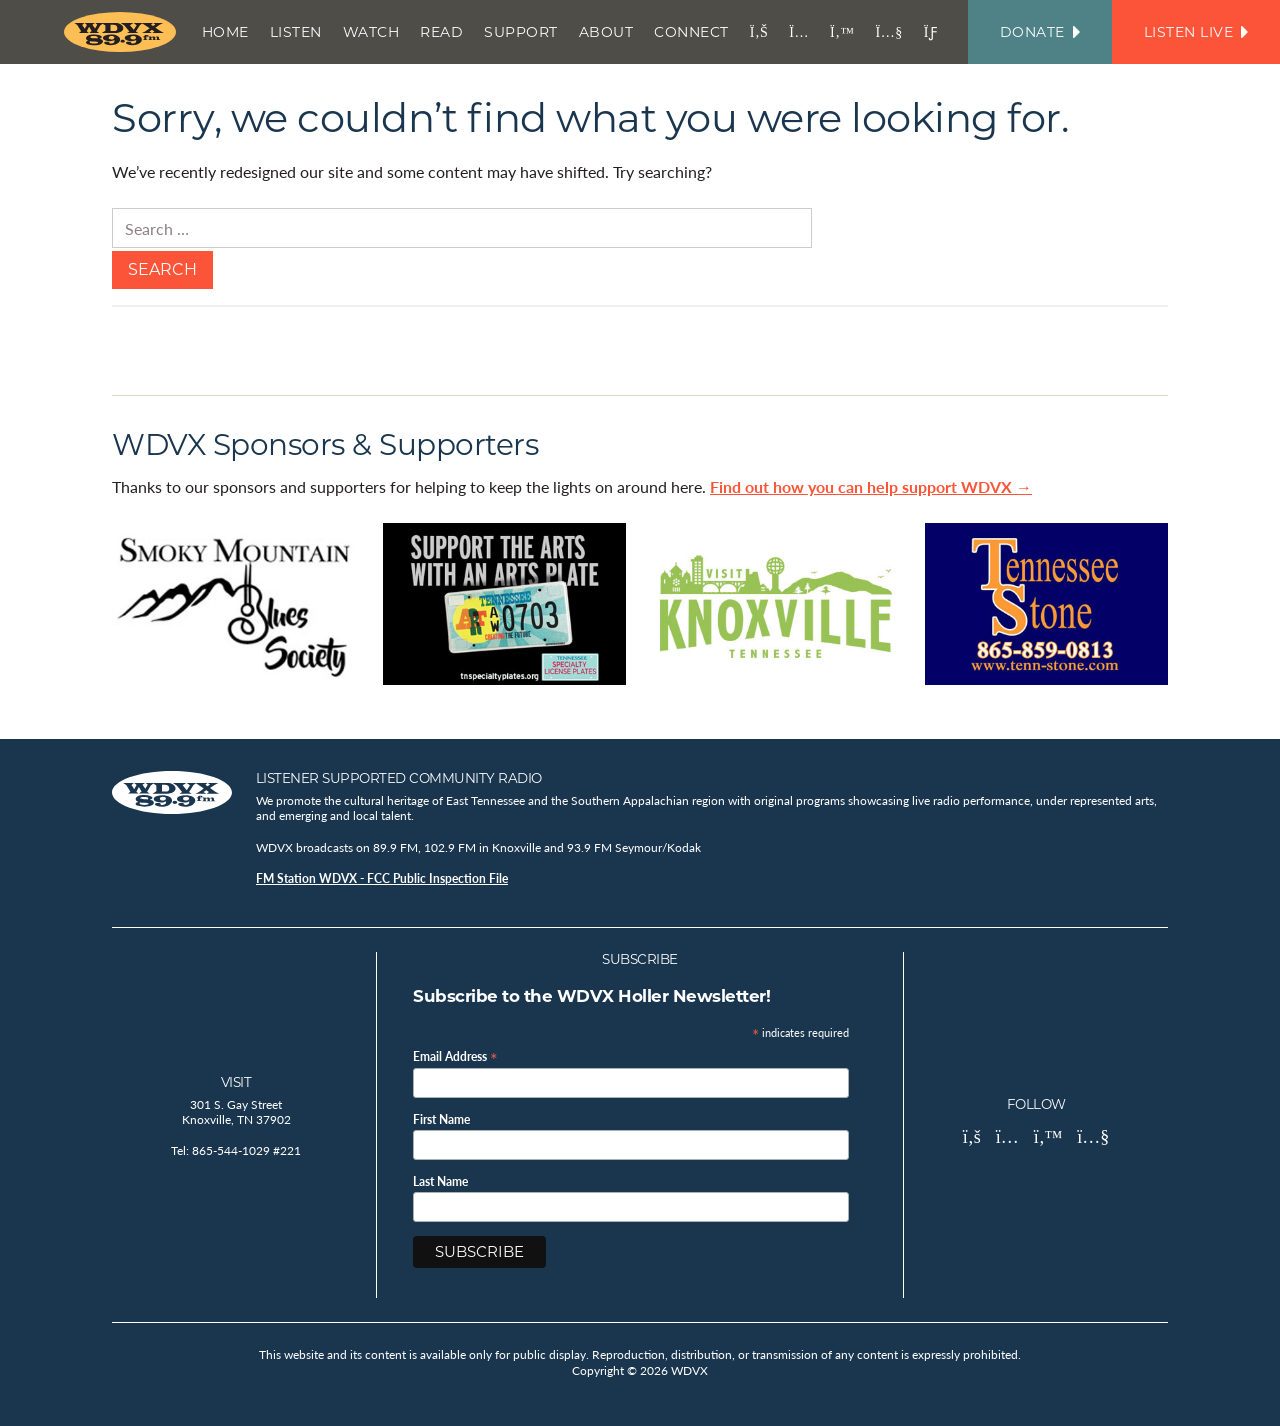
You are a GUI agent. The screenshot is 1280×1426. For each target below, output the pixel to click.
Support (521, 32)
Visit (236, 1082)
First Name (441, 1120)
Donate (1040, 32)
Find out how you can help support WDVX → (871, 486)
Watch (371, 32)
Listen (296, 32)
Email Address (455, 1055)
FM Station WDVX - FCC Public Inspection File (382, 878)
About (606, 32)
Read (441, 32)
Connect (691, 32)
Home (225, 32)
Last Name (440, 1182)
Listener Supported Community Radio (399, 778)
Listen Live (1196, 32)
